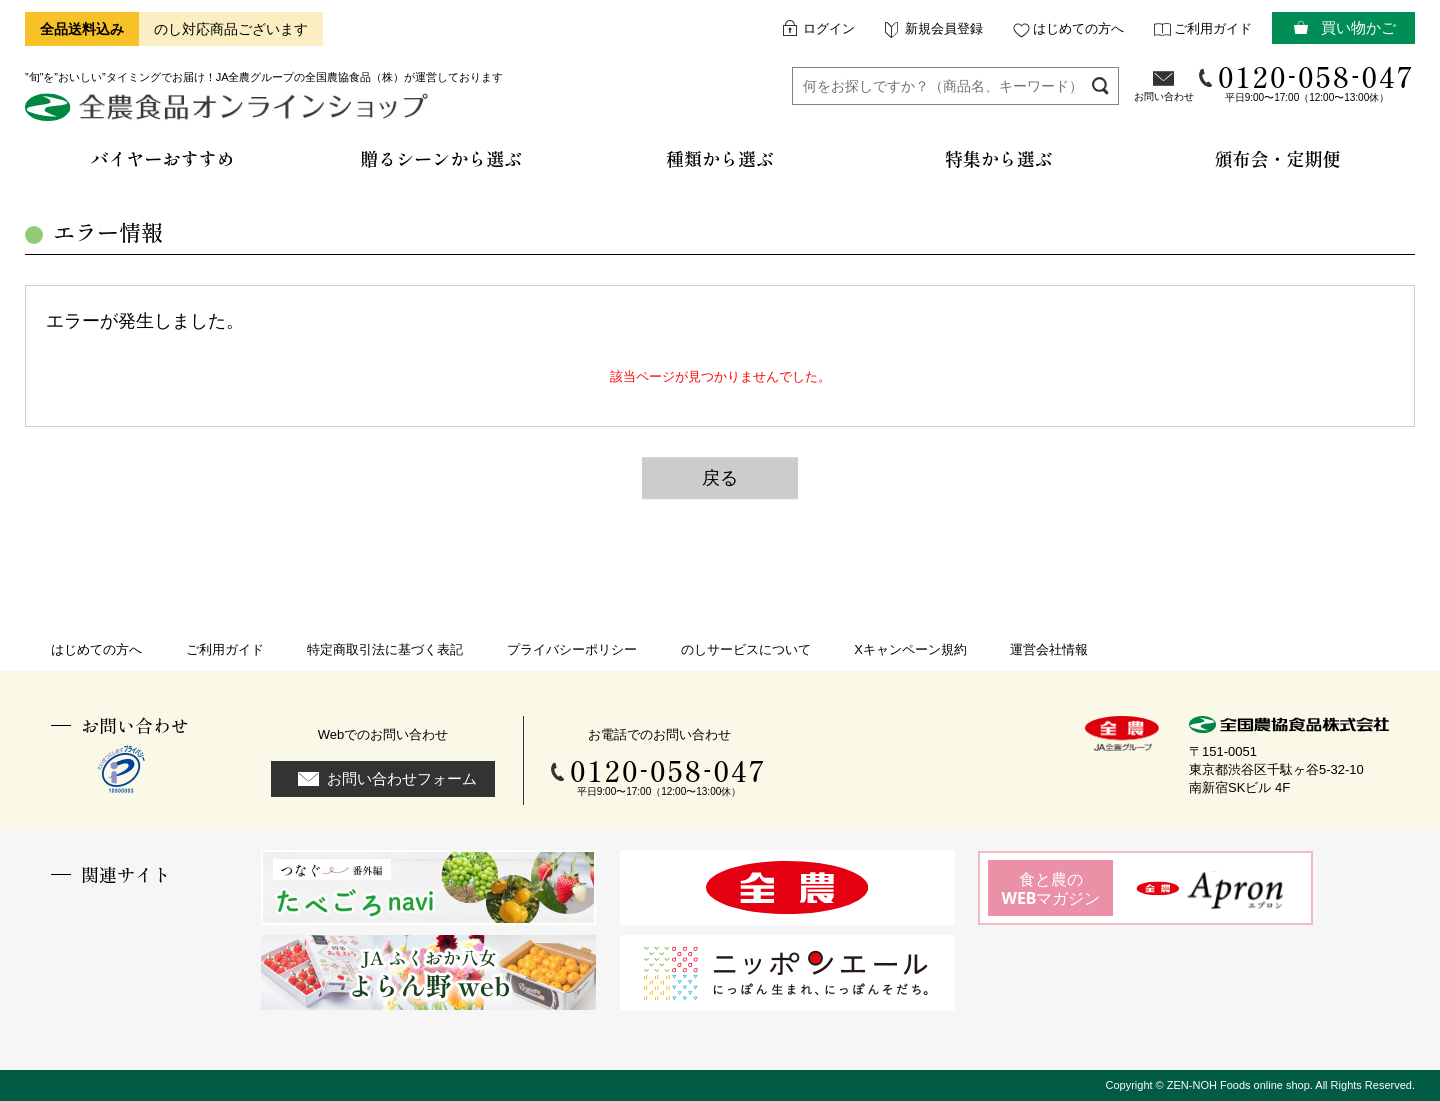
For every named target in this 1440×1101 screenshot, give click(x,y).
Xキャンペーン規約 (910, 649)
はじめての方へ (1078, 28)
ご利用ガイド (1213, 28)
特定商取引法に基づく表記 (385, 649)
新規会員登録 (944, 28)
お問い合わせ (1164, 96)
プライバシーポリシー (572, 649)
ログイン (829, 28)
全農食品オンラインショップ (229, 114)
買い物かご (1358, 27)
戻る (720, 478)
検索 (1100, 85)
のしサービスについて (746, 649)
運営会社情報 (1049, 649)
